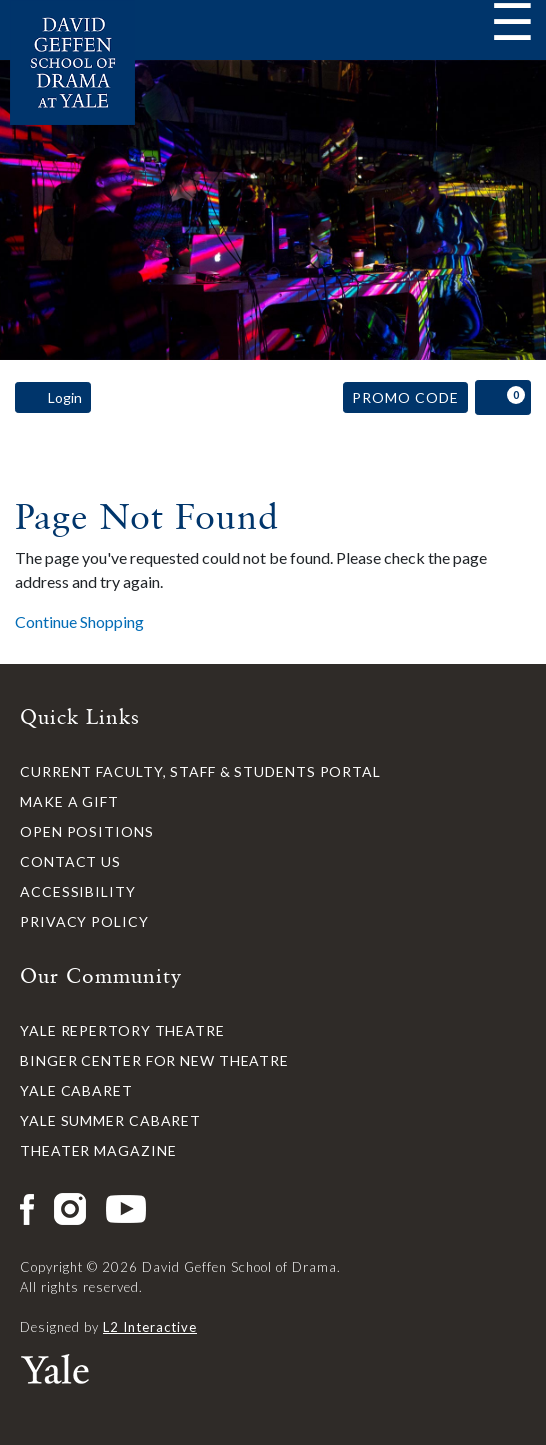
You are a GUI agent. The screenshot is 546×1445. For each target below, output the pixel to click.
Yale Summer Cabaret (110, 1120)
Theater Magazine (98, 1150)
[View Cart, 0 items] (503, 397)
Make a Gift (69, 801)
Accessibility (78, 891)
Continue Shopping (79, 621)
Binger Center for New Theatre (154, 1060)
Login (53, 398)
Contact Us (70, 861)
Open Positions (87, 831)
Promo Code (405, 397)
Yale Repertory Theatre (122, 1030)
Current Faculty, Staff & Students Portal (200, 771)
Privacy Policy (84, 921)
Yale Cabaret (76, 1090)
